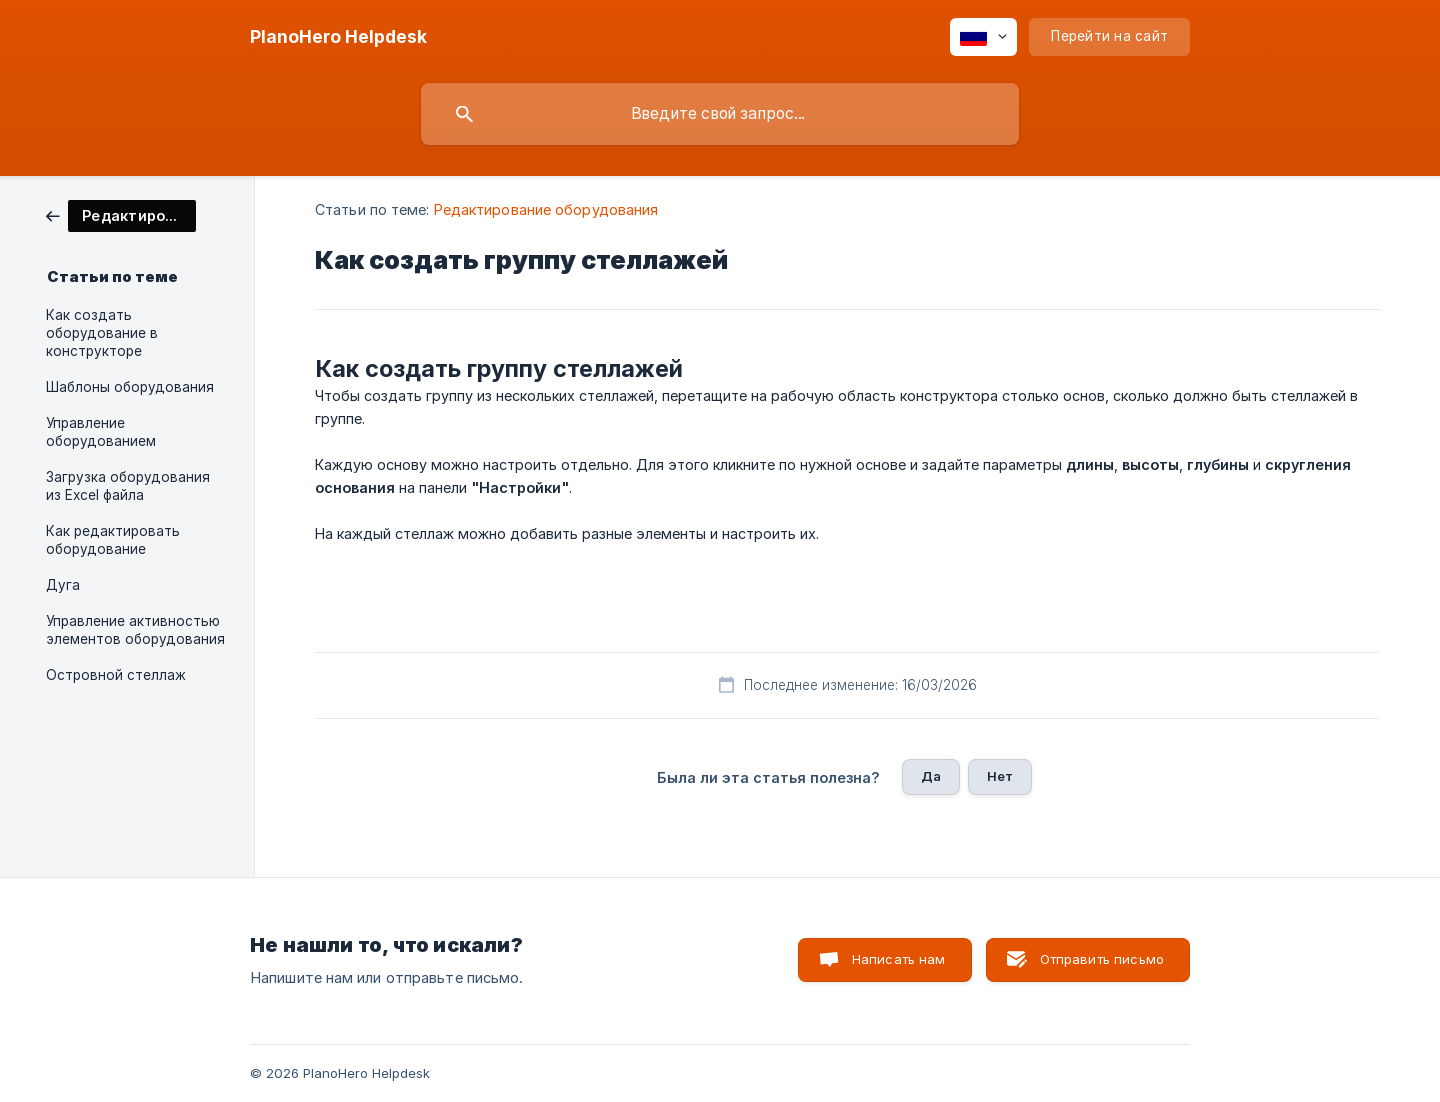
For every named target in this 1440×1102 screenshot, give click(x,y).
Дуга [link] (63, 585)
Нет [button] (1000, 776)
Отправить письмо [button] (1102, 959)
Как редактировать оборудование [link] (113, 540)
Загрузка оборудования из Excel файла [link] (128, 486)
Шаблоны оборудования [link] (130, 387)
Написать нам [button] (899, 959)
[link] (121, 214)
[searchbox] (720, 114)
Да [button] (931, 776)
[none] (338, 37)
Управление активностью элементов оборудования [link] (135, 630)
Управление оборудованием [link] (101, 432)
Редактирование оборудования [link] (546, 209)
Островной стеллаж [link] (116, 675)
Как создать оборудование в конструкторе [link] (102, 333)
